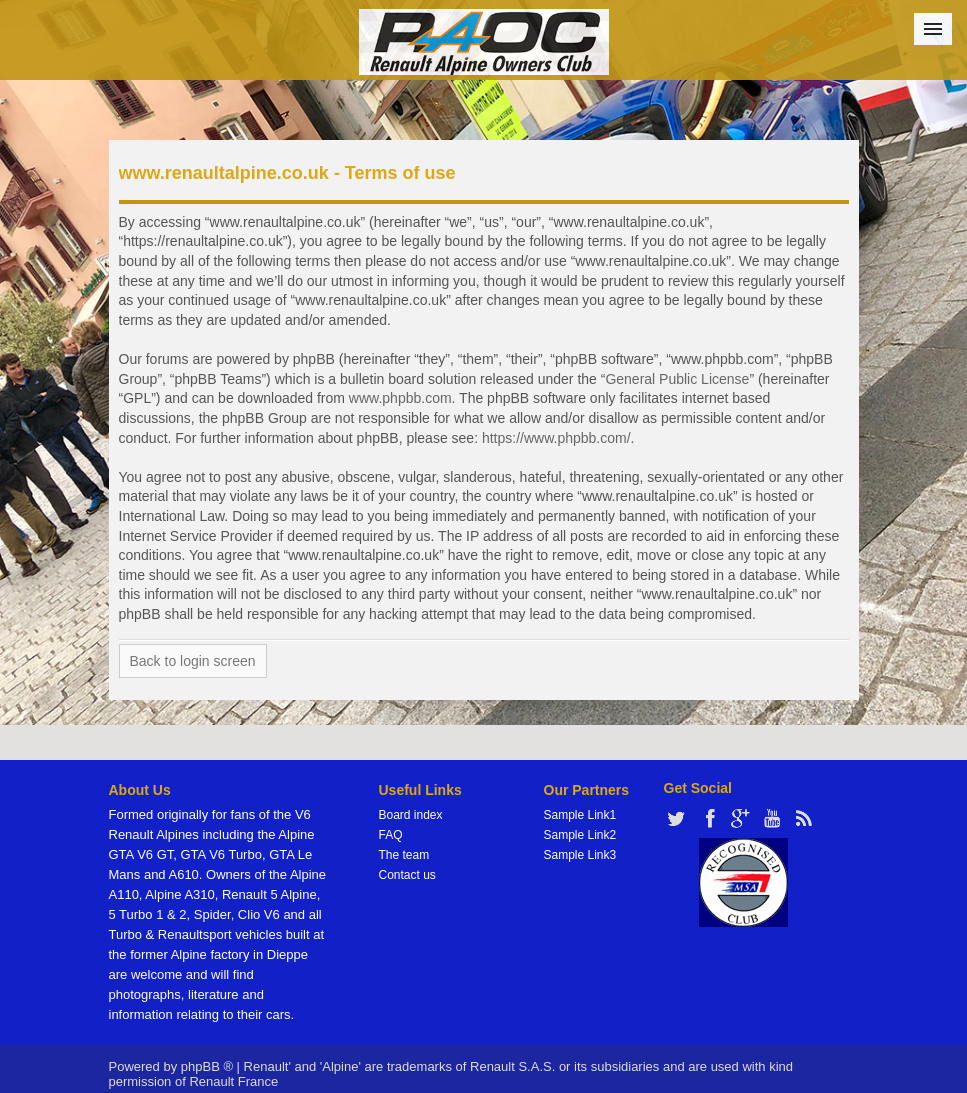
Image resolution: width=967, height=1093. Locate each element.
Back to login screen (193, 661)
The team (404, 855)
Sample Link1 (580, 815)
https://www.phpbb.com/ (556, 438)
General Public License (677, 379)
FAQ (391, 835)
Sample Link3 (580, 855)
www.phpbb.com (400, 398)
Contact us (407, 875)
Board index (411, 815)
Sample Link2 (580, 835)
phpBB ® (207, 1066)
